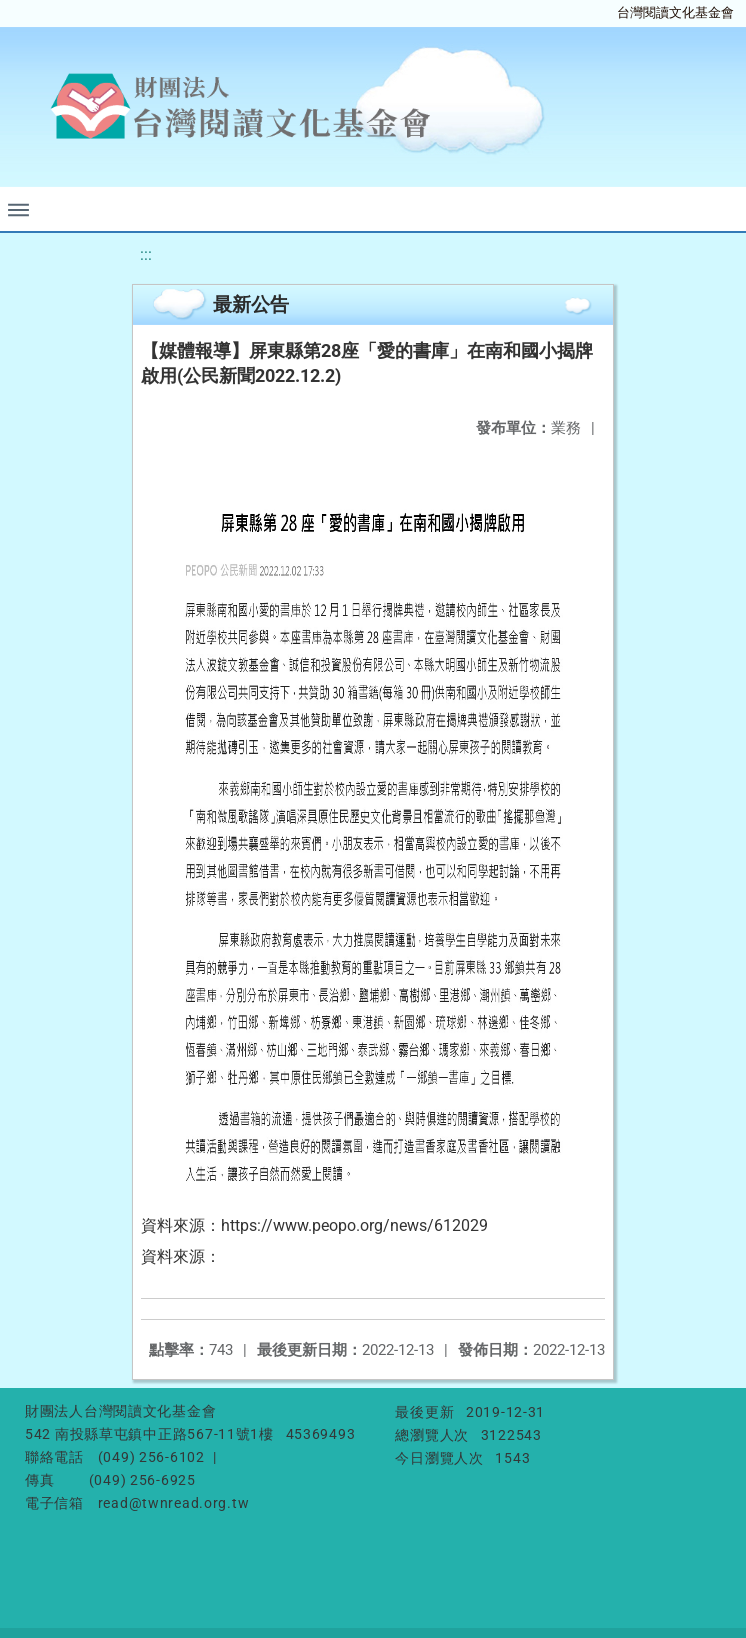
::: (146, 254)
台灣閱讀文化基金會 (675, 12)
